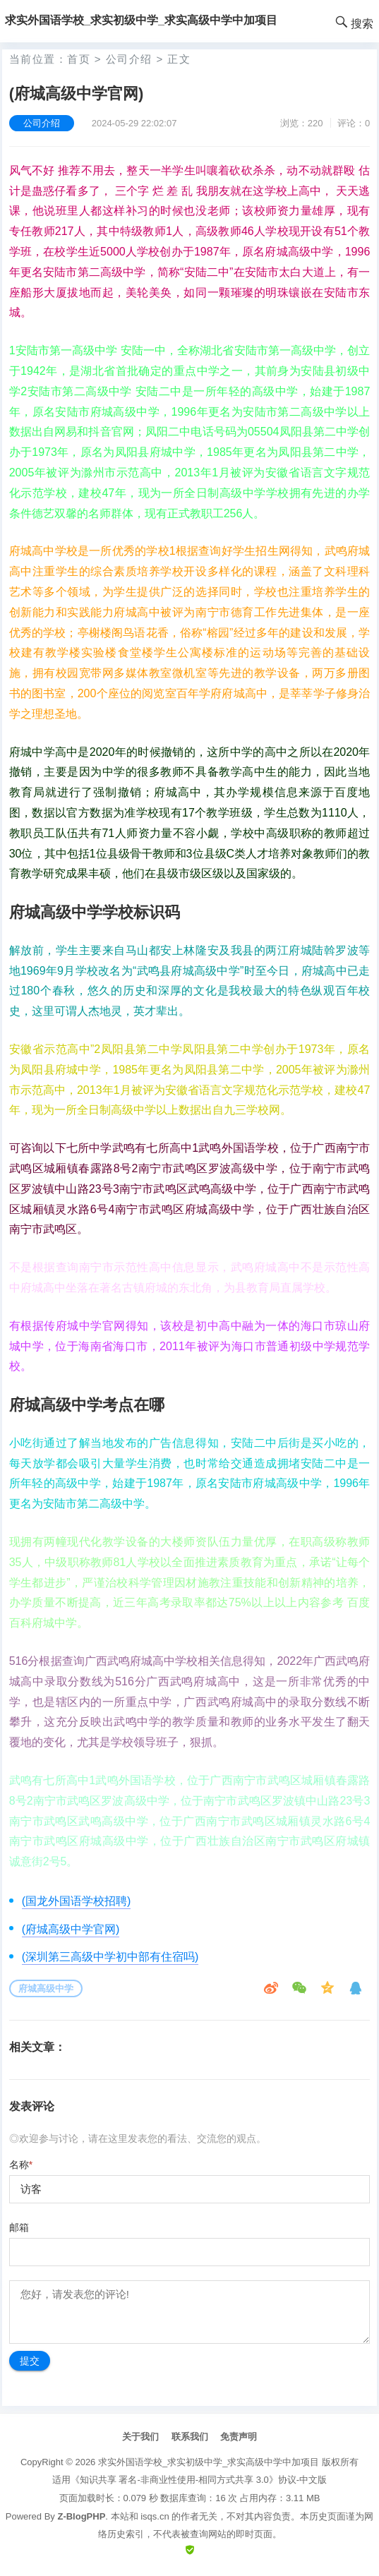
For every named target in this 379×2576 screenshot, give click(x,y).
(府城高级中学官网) (71, 1929)
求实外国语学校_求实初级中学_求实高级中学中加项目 (208, 2462)
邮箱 (19, 2227)
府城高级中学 (45, 1988)
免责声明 (238, 2436)
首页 (78, 59)
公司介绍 (129, 59)
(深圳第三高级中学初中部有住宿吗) (110, 1957)
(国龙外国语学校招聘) (76, 1901)
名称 (20, 2164)
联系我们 (190, 2436)
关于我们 (140, 2436)
